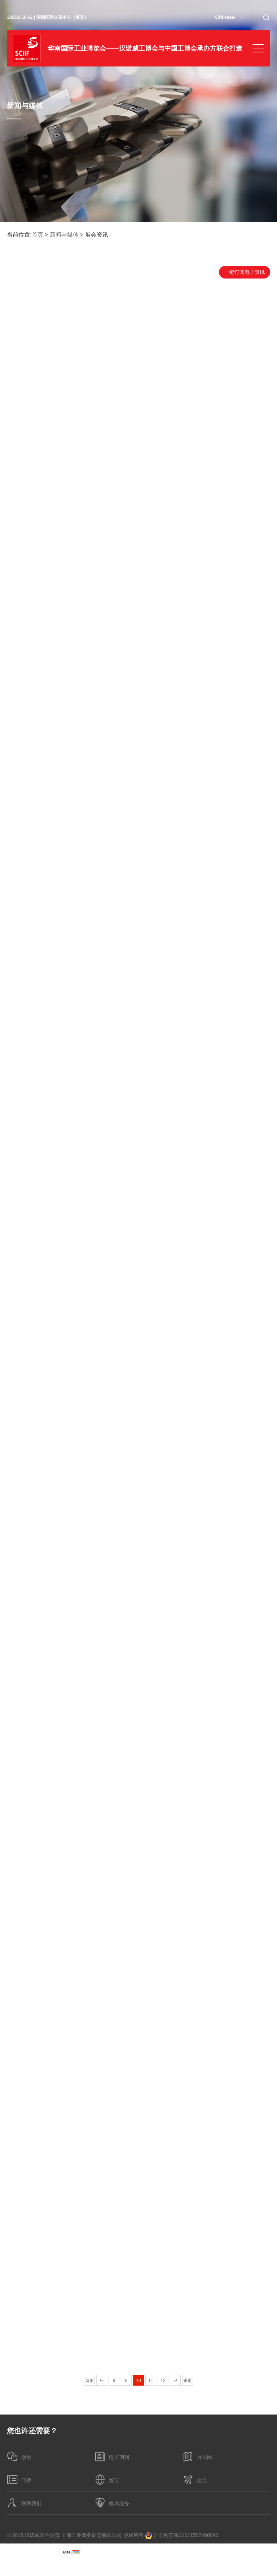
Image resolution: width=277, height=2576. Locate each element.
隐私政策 (95, 2551)
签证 (106, 2479)
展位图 (197, 2456)
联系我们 (24, 2502)
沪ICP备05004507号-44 (33, 2551)
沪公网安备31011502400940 (181, 2535)
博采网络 (260, 2568)
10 (138, 2380)
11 (150, 2380)
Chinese (225, 17)
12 (163, 2380)
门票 (19, 2479)
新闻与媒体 (64, 235)
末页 (187, 2380)
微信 (19, 2456)
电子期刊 (111, 2456)
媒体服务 (111, 2502)
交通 (195, 2479)
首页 (37, 235)
